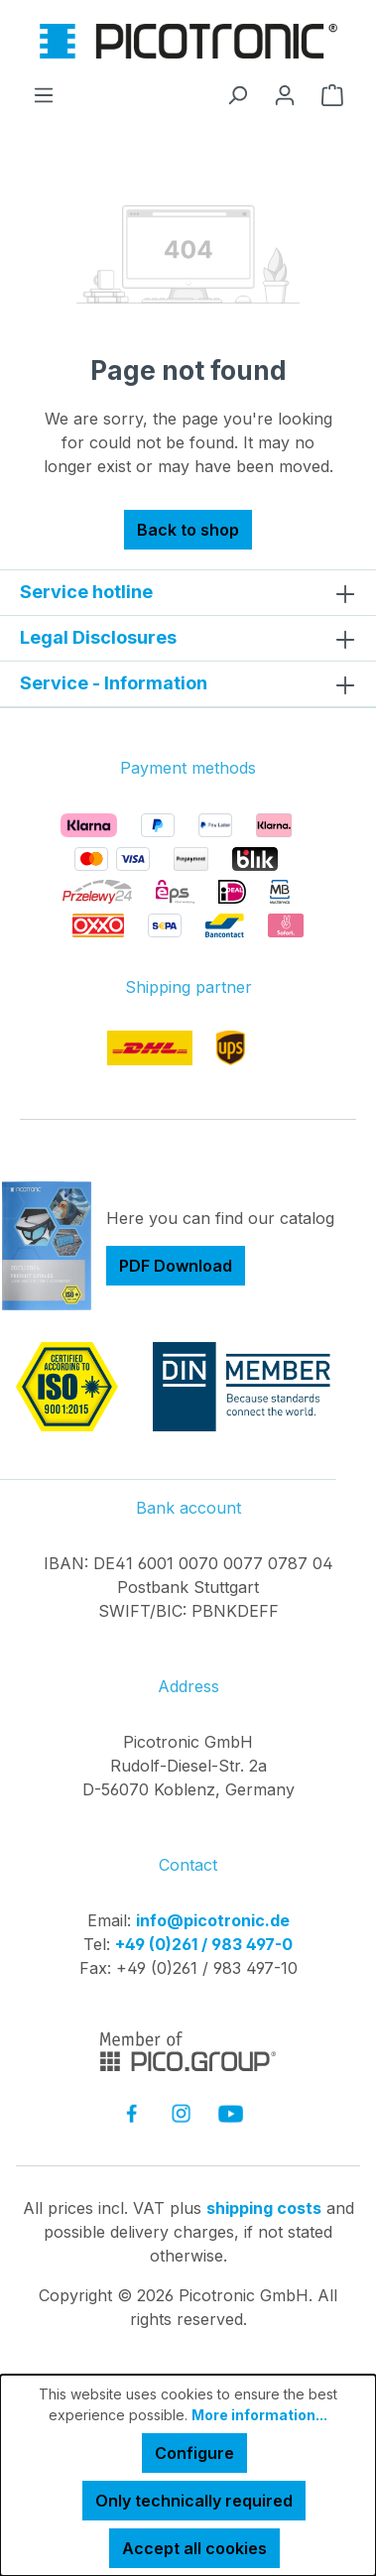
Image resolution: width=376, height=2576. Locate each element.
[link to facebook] (131, 2113)
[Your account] (285, 94)
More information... (259, 2414)
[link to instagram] (181, 2113)
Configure (194, 2453)
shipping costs (263, 2208)
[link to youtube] (230, 2113)
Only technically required (194, 2501)
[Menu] (43, 94)
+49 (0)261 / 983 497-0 (204, 1944)
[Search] (237, 94)
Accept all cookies (194, 2548)
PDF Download (175, 1266)
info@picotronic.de (213, 1920)
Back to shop (188, 530)
